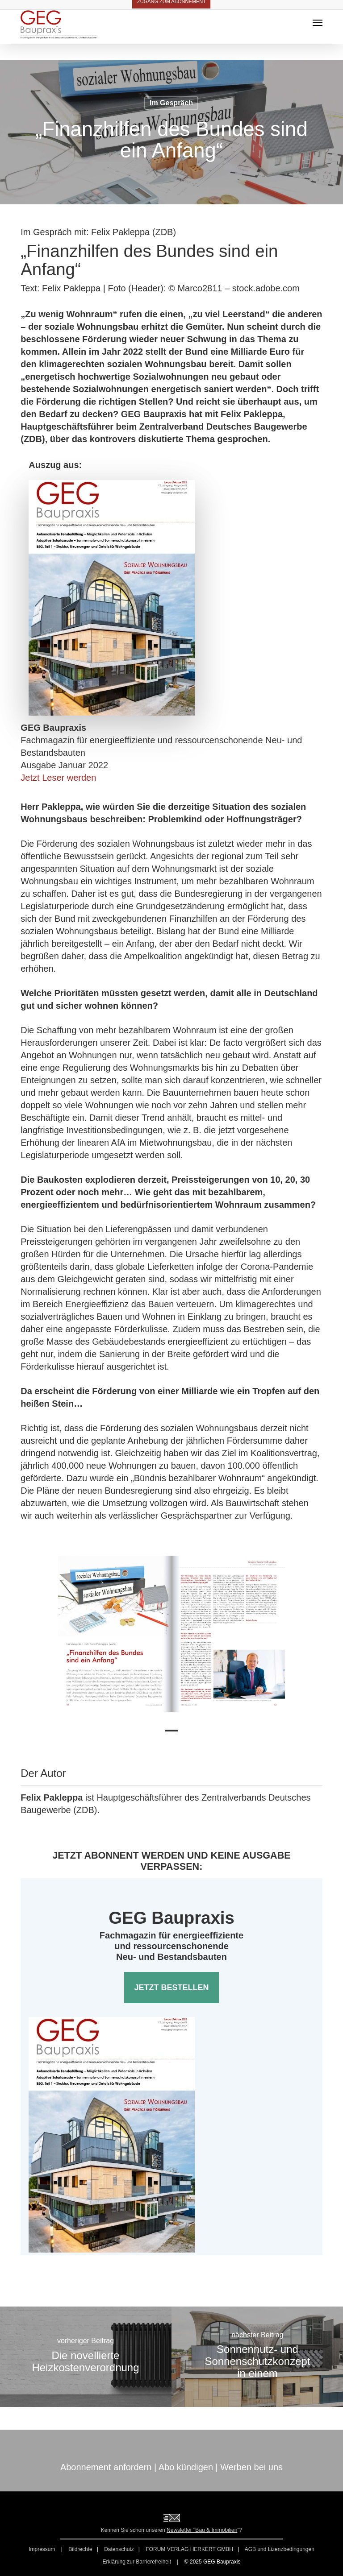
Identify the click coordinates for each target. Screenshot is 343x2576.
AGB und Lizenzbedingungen (279, 2549)
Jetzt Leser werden (58, 778)
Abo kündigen (186, 2467)
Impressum (43, 2549)
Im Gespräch (171, 103)
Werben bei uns (251, 2467)
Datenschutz (119, 2549)
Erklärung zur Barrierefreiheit (137, 2562)
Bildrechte (80, 2549)
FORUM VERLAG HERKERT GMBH (189, 2549)
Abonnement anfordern (106, 2467)
